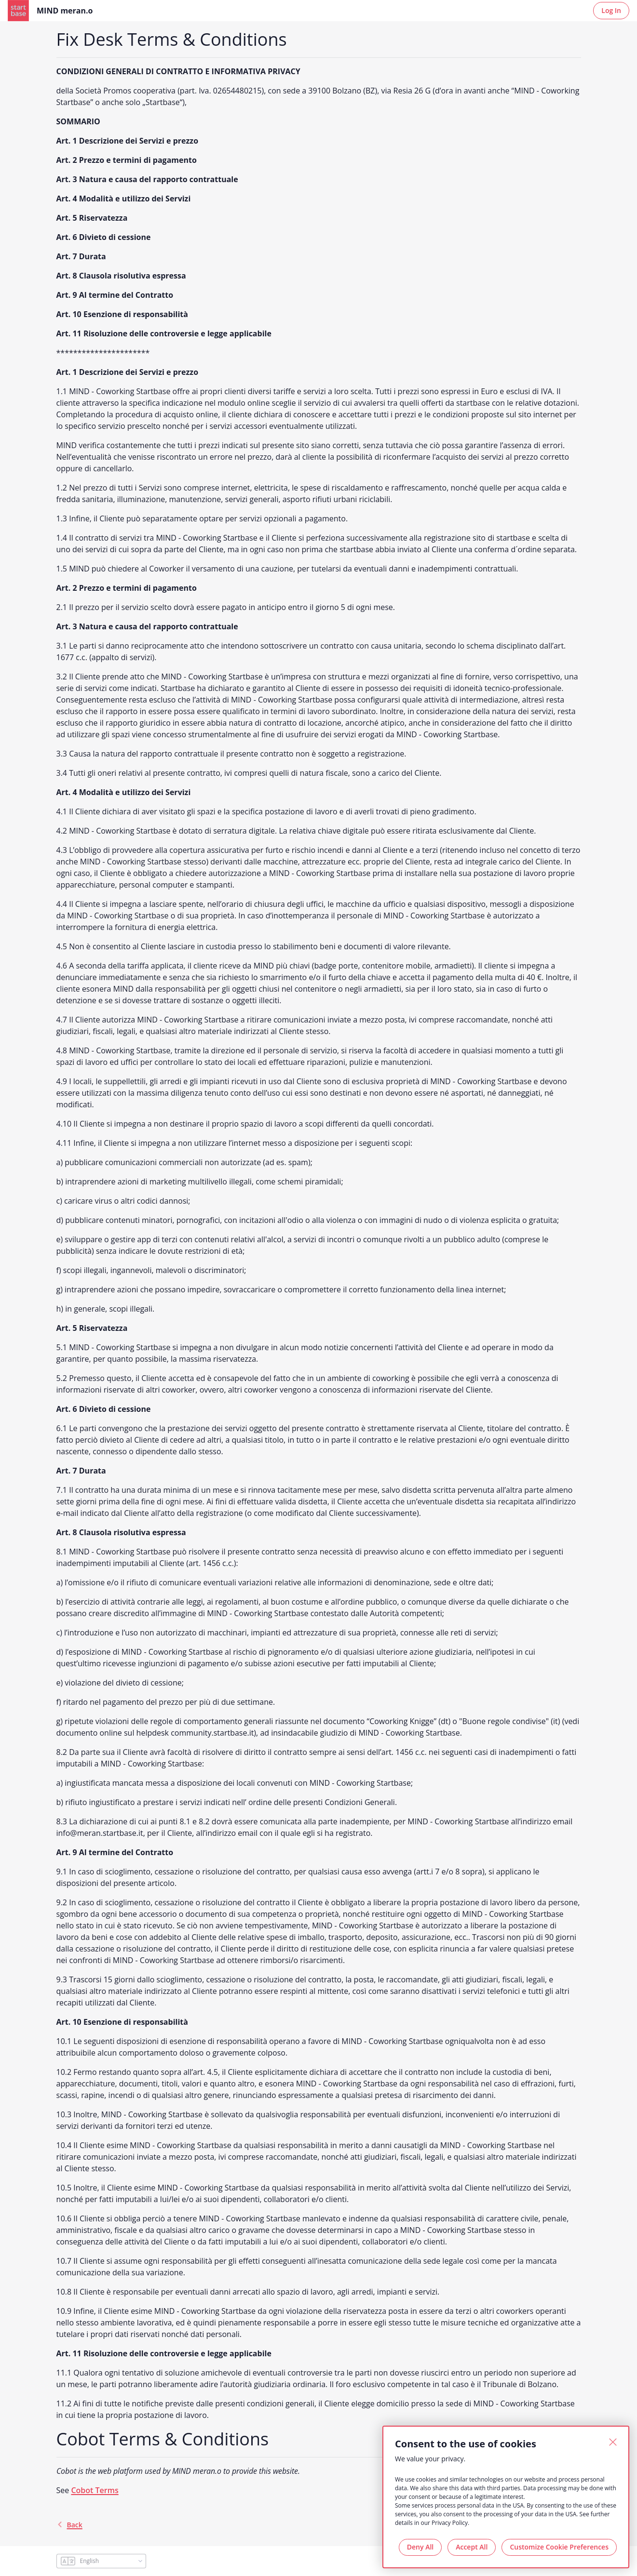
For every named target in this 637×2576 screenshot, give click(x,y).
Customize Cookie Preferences (559, 2546)
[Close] (612, 2442)
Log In (611, 10)
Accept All (472, 2546)
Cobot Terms (94, 2490)
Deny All (420, 2546)
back (69, 2524)
